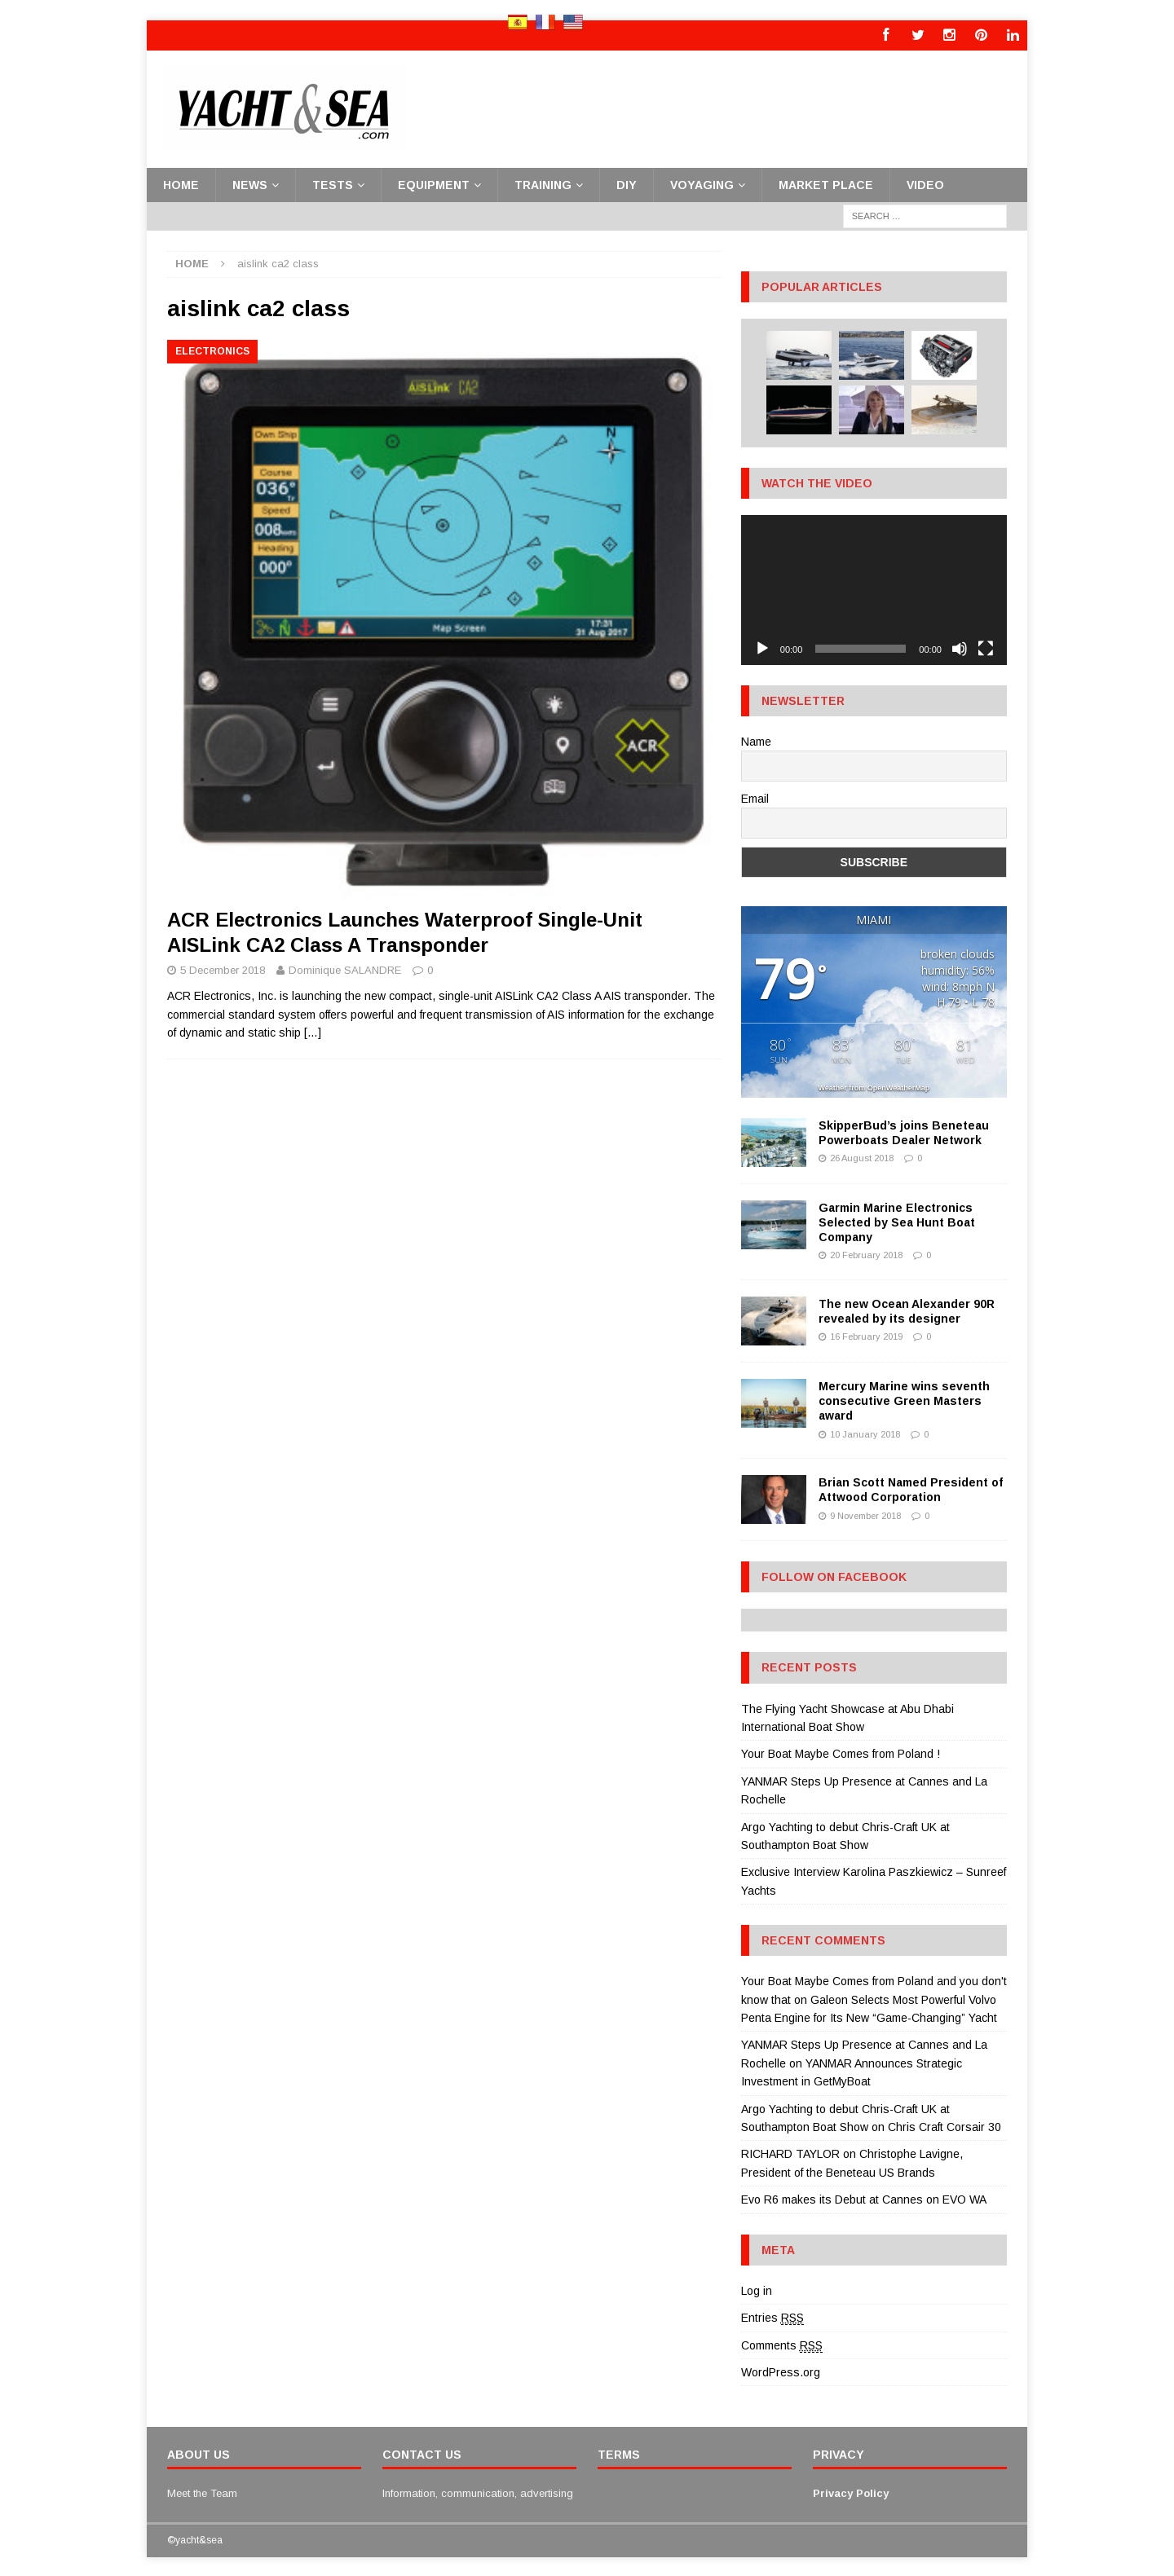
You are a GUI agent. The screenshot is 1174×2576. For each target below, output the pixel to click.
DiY (626, 183)
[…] (312, 1031)
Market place (826, 183)
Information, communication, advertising (477, 2492)
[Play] (762, 647)
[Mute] (959, 647)
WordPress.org (780, 2370)
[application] (874, 588)
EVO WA (964, 2198)
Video (925, 183)
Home (181, 183)
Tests (332, 183)
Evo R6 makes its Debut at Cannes (832, 2198)
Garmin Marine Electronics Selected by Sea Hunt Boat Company (897, 1221)
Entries (772, 2317)
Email (755, 797)
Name (756, 739)
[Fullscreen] (986, 647)
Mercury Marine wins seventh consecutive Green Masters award (904, 1400)
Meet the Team (202, 2492)
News (249, 183)
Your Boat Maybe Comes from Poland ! (840, 1752)
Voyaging (702, 183)
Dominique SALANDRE (345, 968)
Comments (782, 2344)
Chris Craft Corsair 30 (944, 2126)
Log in (756, 2289)
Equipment (434, 183)
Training (543, 183)
